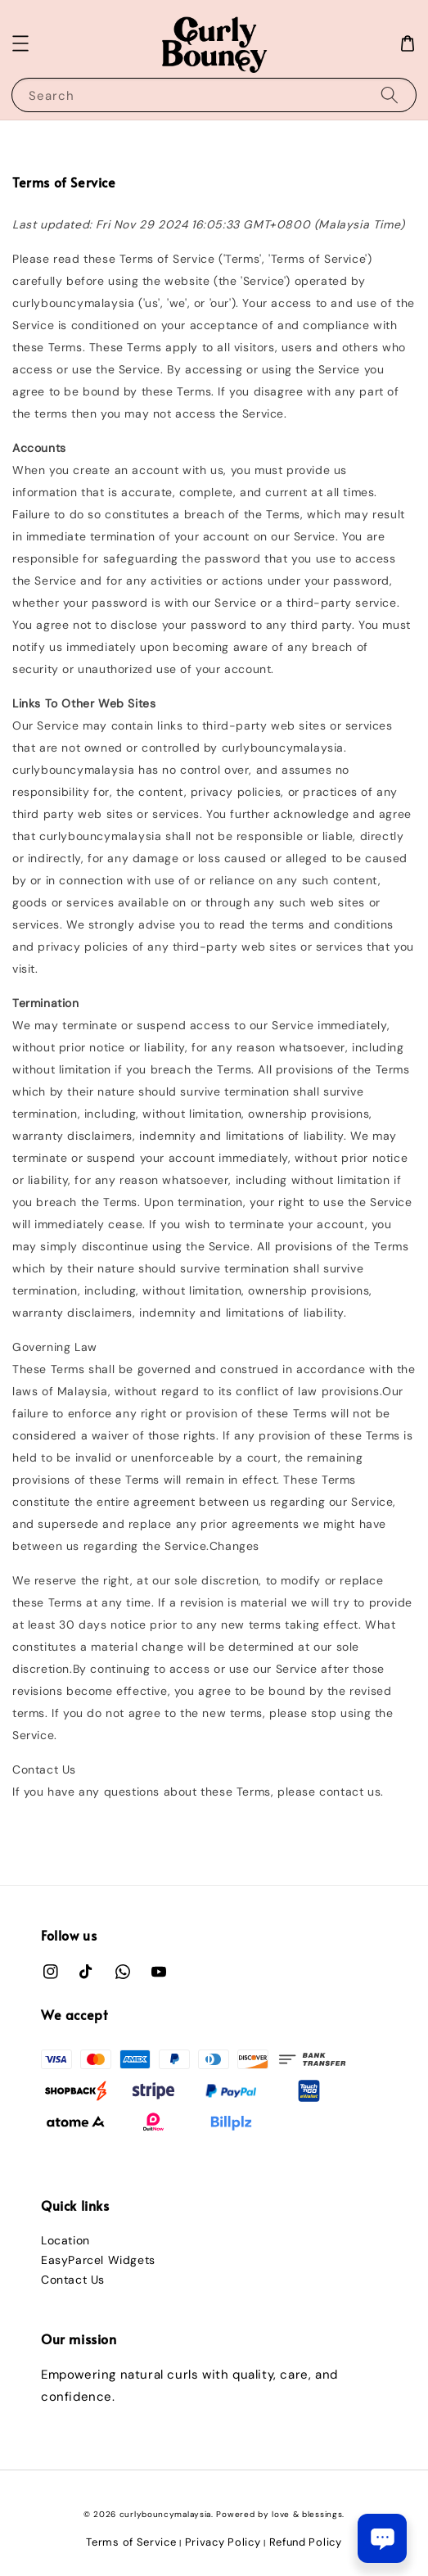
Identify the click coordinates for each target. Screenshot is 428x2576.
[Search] (389, 95)
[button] (20, 43)
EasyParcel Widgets (98, 2260)
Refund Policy (305, 2542)
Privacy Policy (223, 2542)
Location (65, 2240)
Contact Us (73, 2279)
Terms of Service (131, 2542)
